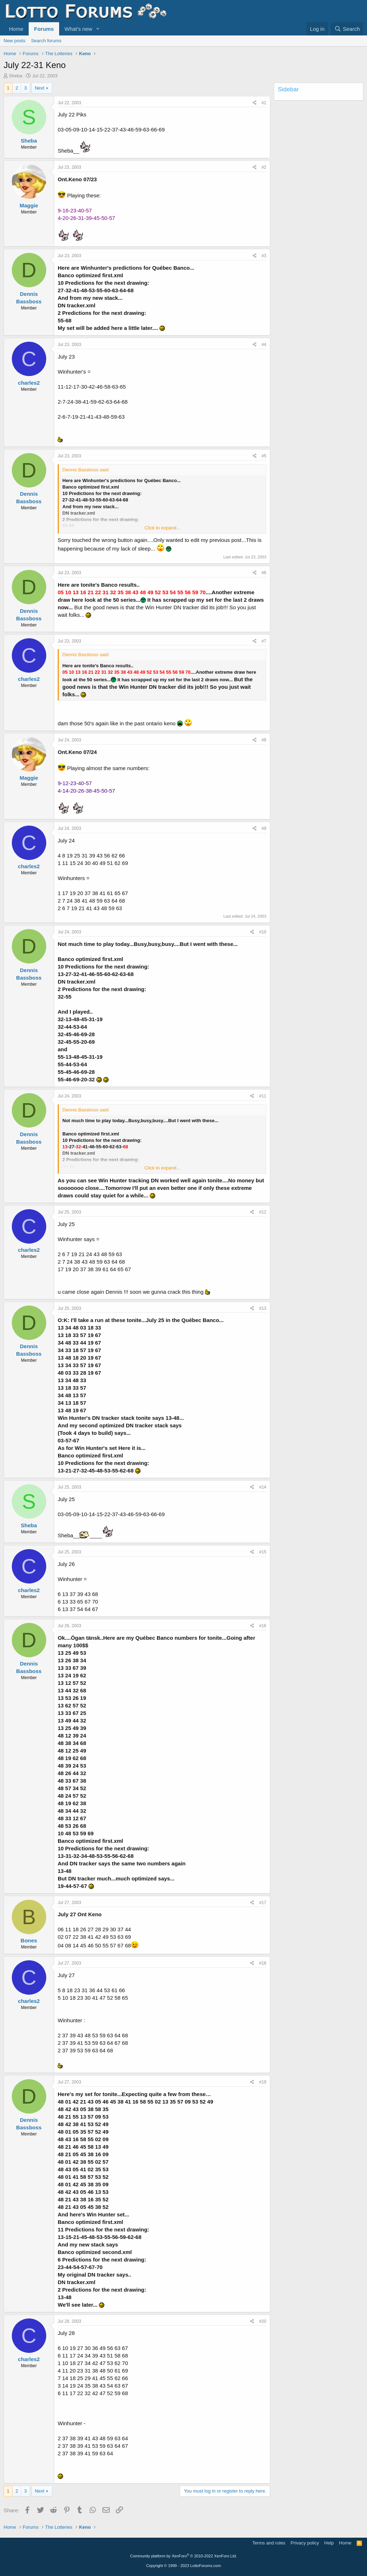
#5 (264, 455)
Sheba (16, 75)
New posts (14, 40)
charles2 (29, 383)
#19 (262, 2082)
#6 (264, 572)
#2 (264, 167)
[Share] (254, 103)
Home (16, 29)
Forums (44, 29)
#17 (262, 1902)
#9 (264, 828)
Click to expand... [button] (162, 527)
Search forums (46, 40)
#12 (262, 1212)
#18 (262, 1963)
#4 (264, 344)
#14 (262, 1487)
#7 (264, 641)
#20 (262, 2321)
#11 (262, 1096)
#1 (264, 102)
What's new (78, 29)
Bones (29, 1940)
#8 (264, 739)
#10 (262, 931)
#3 (264, 255)
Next (39, 88)
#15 (262, 1551)
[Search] (347, 28)
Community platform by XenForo (183, 2556)
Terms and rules (268, 2543)
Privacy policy (305, 2543)
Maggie (29, 205)
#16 (262, 1625)
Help (329, 2543)
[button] (98, 28)
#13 (262, 1308)
